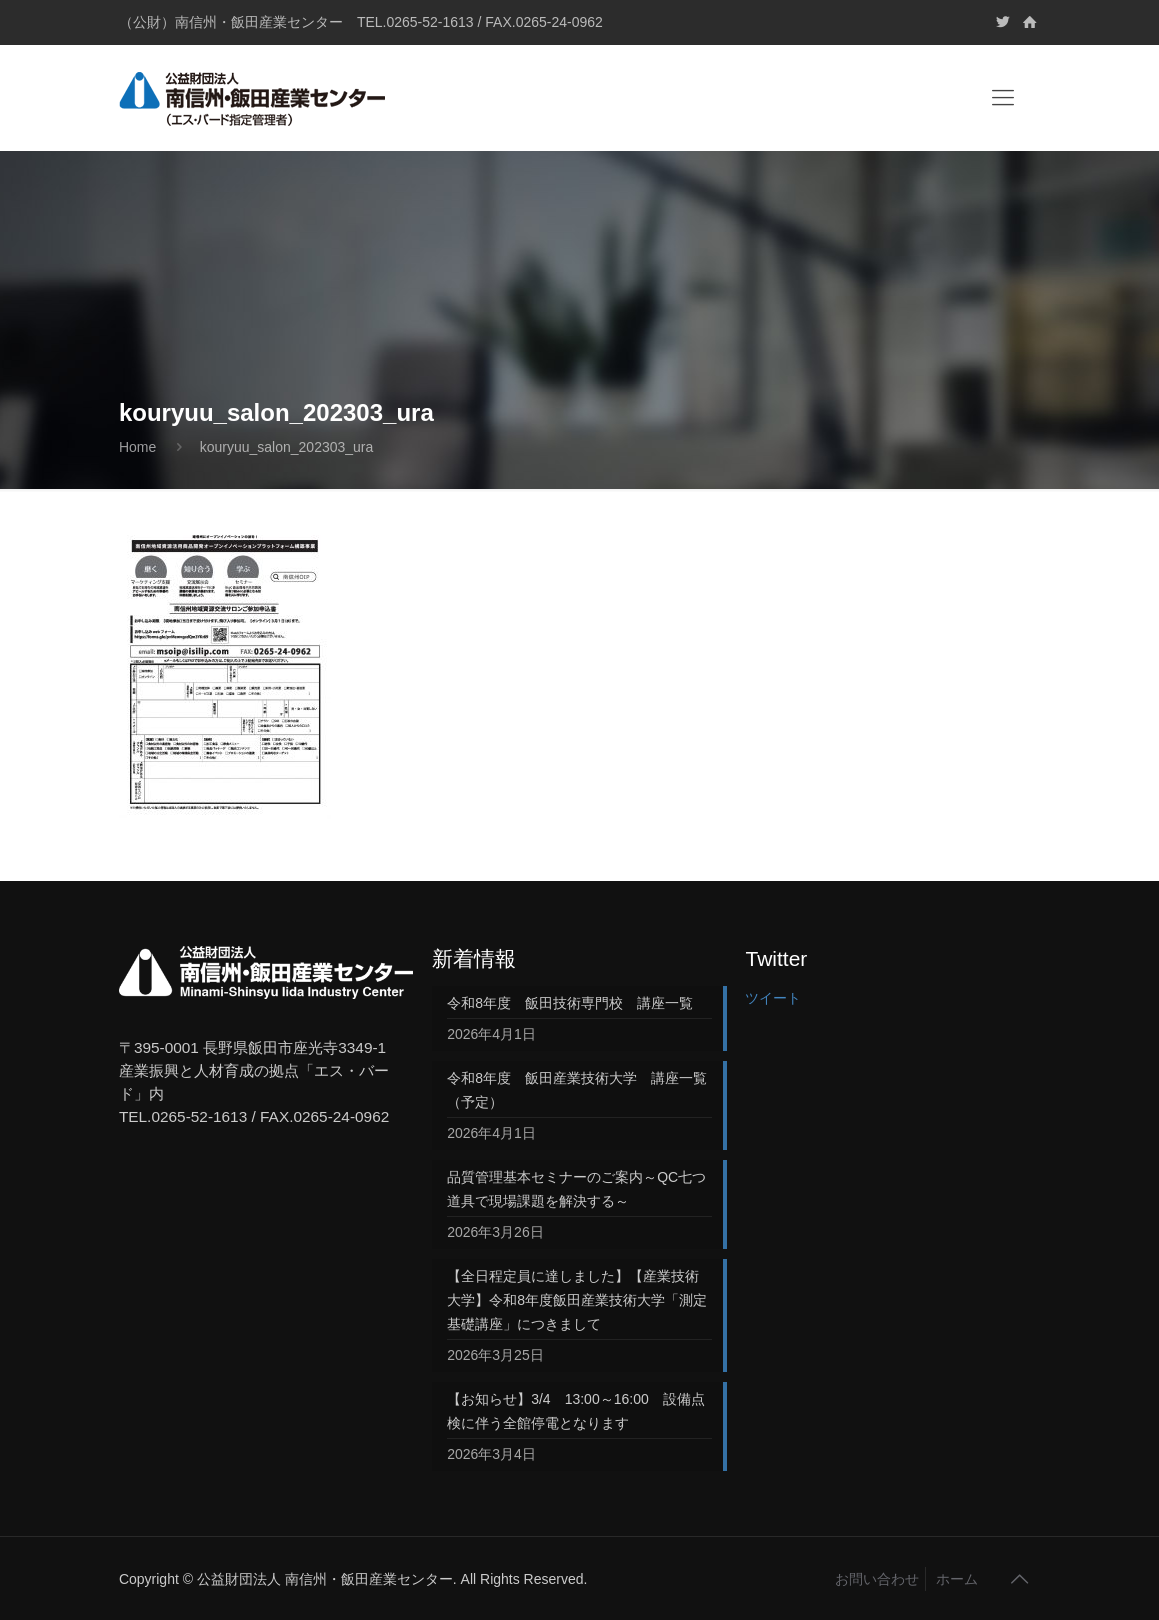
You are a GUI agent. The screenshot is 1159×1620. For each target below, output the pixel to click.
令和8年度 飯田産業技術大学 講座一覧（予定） (577, 1090)
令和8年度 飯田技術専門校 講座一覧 (570, 1003)
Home (137, 447)
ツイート (773, 998)
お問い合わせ (877, 1579)
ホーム (957, 1579)
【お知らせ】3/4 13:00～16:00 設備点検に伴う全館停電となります (576, 1411)
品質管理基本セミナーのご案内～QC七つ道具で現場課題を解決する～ (576, 1189)
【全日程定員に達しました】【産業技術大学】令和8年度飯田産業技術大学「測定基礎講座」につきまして (577, 1300)
